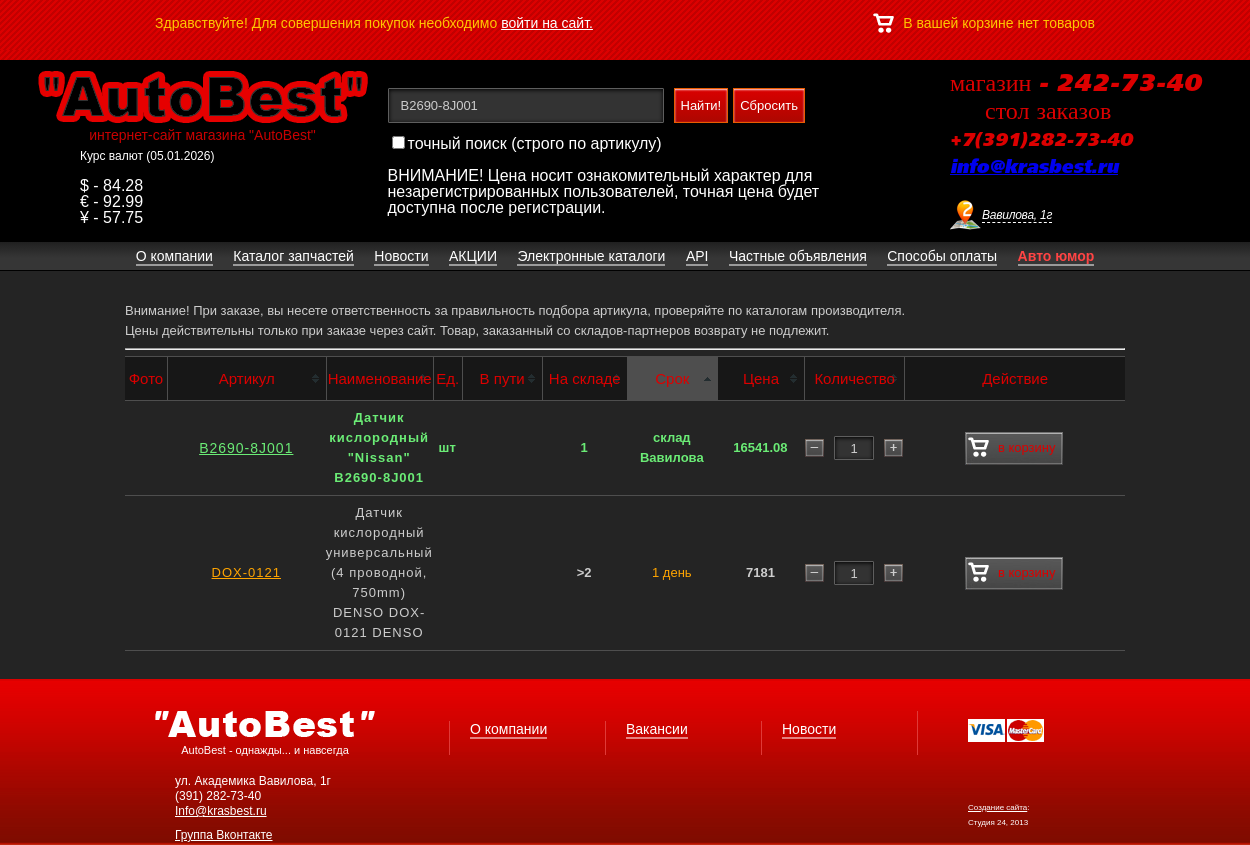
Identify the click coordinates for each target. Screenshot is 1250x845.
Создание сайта (997, 807)
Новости (809, 729)
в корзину (1011, 448)
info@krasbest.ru (1034, 168)
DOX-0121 (246, 572)
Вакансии (657, 729)
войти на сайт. (547, 23)
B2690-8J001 (246, 448)
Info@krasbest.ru (221, 811)
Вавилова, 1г (1017, 215)
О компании (508, 729)
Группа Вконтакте (224, 835)
